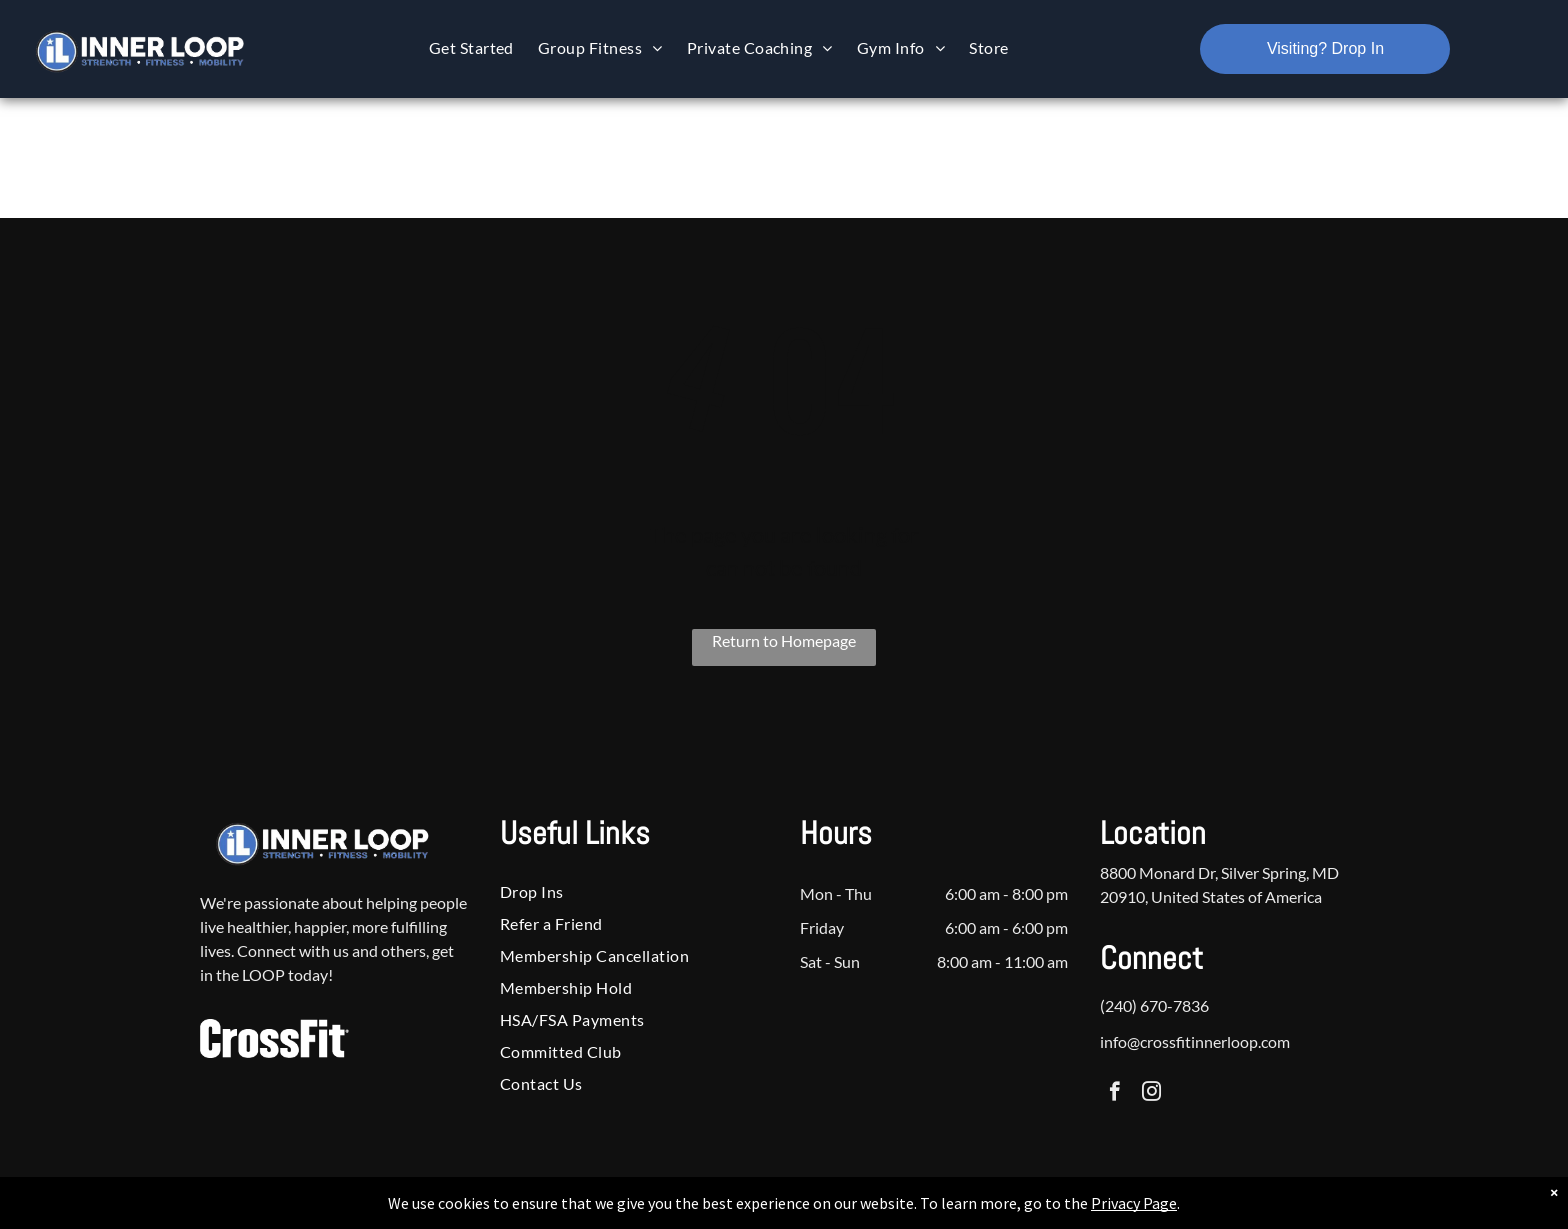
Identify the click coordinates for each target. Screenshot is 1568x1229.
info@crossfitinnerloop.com (1195, 1041)
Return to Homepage (784, 640)
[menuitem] (471, 47)
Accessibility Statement (824, 1210)
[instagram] (1151, 1094)
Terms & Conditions (949, 1210)
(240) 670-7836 (1154, 1005)
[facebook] (1114, 1094)
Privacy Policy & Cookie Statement (659, 1210)
